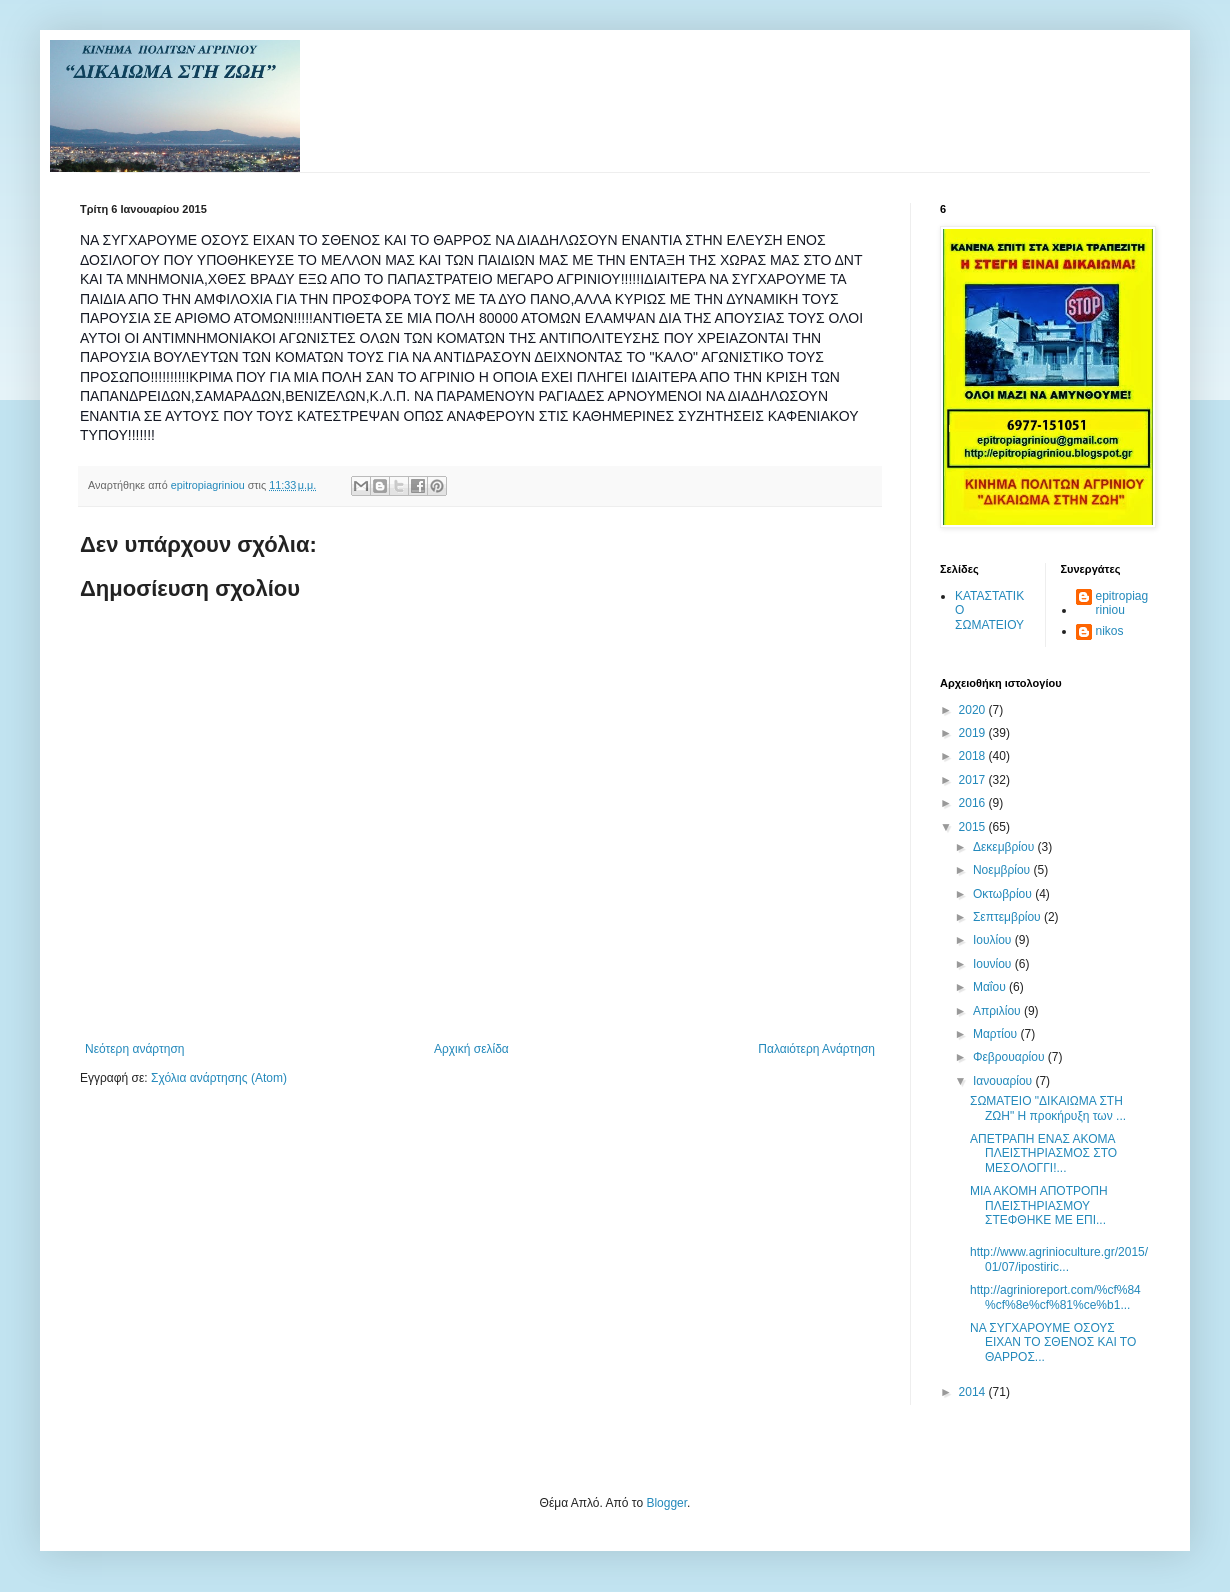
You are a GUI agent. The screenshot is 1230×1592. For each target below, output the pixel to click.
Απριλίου (998, 1011)
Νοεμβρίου (1003, 870)
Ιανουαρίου (1004, 1081)
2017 (974, 780)
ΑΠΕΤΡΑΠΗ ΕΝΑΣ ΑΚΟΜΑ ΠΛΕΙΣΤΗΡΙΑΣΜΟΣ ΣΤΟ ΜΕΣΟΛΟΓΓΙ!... (1043, 1153)
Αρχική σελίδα (471, 1049)
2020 (974, 710)
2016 (974, 803)
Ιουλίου (994, 940)
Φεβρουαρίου (1010, 1057)
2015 (974, 827)
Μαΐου (991, 987)
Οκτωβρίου (1004, 894)
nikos (1110, 631)
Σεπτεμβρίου (1008, 917)
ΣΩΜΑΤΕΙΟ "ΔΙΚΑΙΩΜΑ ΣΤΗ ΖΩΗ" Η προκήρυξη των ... (1048, 1108)
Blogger (666, 1503)
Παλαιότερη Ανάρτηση (816, 1049)
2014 (974, 1392)
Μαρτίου (997, 1034)
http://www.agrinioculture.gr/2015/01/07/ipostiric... (1059, 1259)
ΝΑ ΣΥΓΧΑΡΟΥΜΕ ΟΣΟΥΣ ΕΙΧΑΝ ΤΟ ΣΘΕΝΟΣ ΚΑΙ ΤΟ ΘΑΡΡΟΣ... (1053, 1342)
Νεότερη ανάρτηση (134, 1049)
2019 (974, 733)
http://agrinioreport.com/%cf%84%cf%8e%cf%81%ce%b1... (1055, 1297)
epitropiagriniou (1122, 603)
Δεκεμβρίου (1005, 847)
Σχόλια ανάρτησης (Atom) (219, 1078)
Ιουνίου (994, 964)
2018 (974, 756)
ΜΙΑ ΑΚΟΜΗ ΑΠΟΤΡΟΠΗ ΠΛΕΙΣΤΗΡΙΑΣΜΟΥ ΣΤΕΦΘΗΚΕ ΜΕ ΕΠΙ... (1039, 1205)
